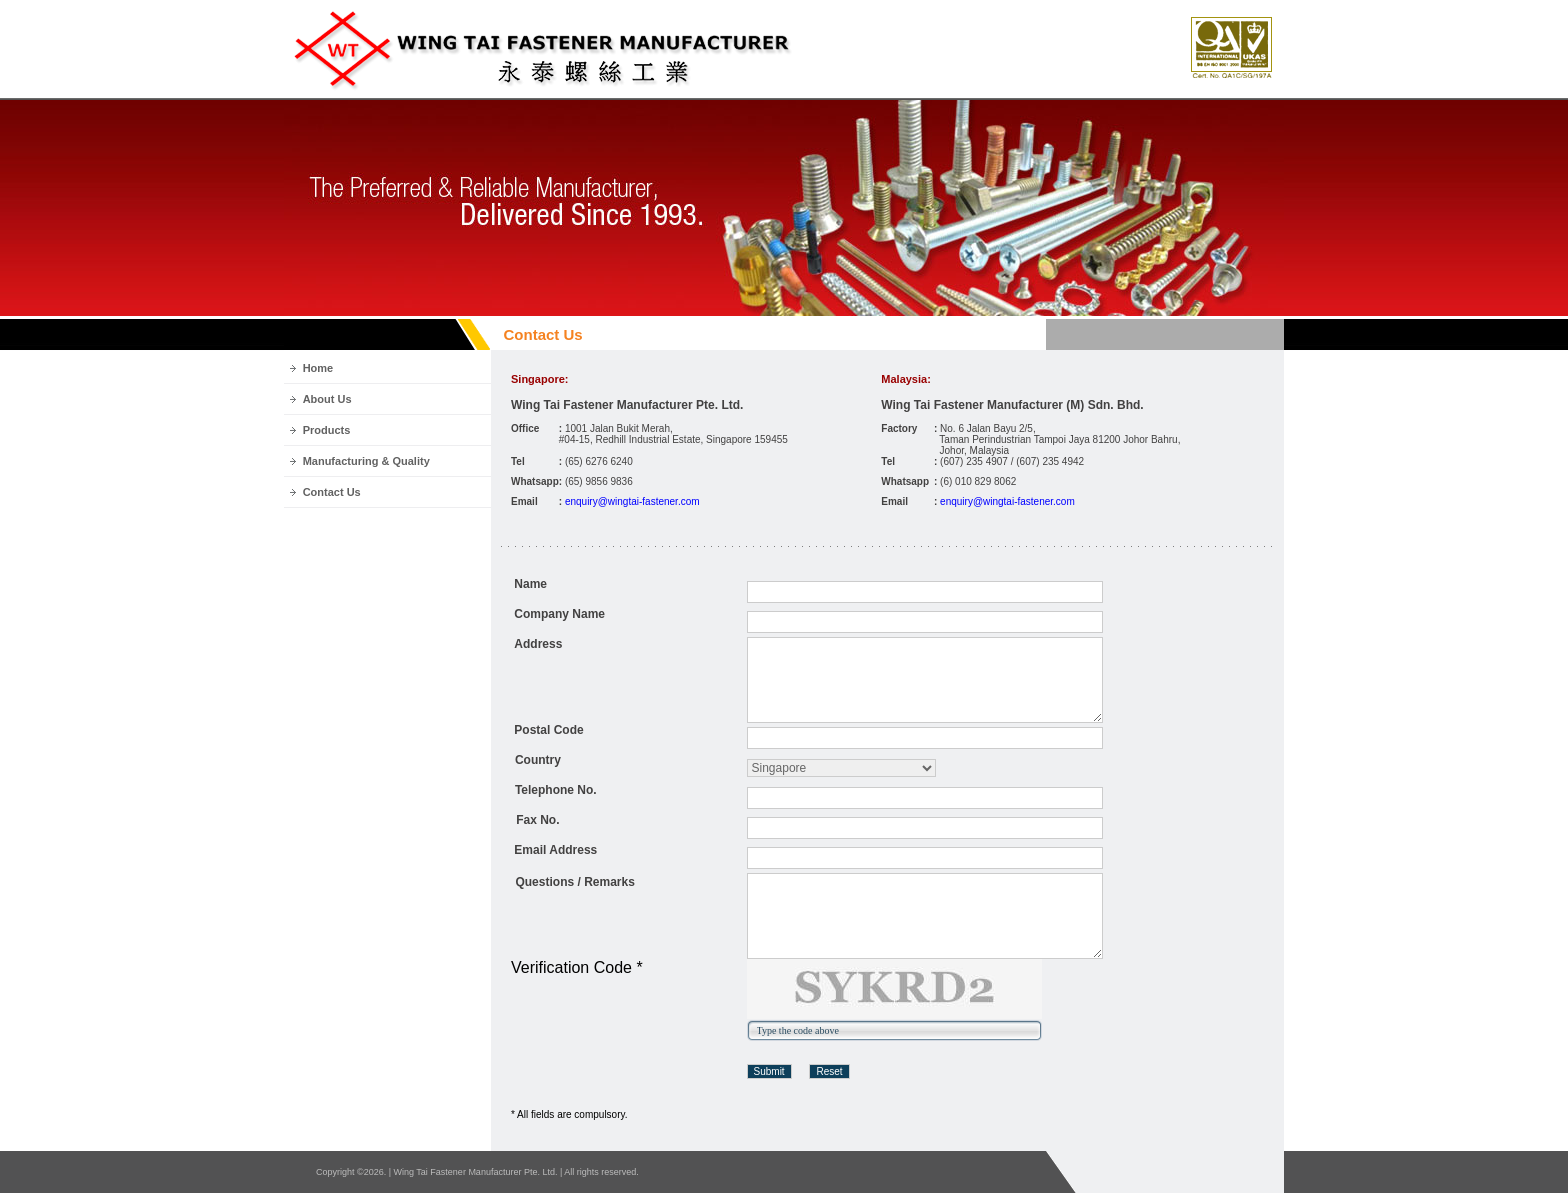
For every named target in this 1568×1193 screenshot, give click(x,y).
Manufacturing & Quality (366, 461)
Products (327, 430)
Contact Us (332, 492)
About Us (327, 399)
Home (318, 368)
